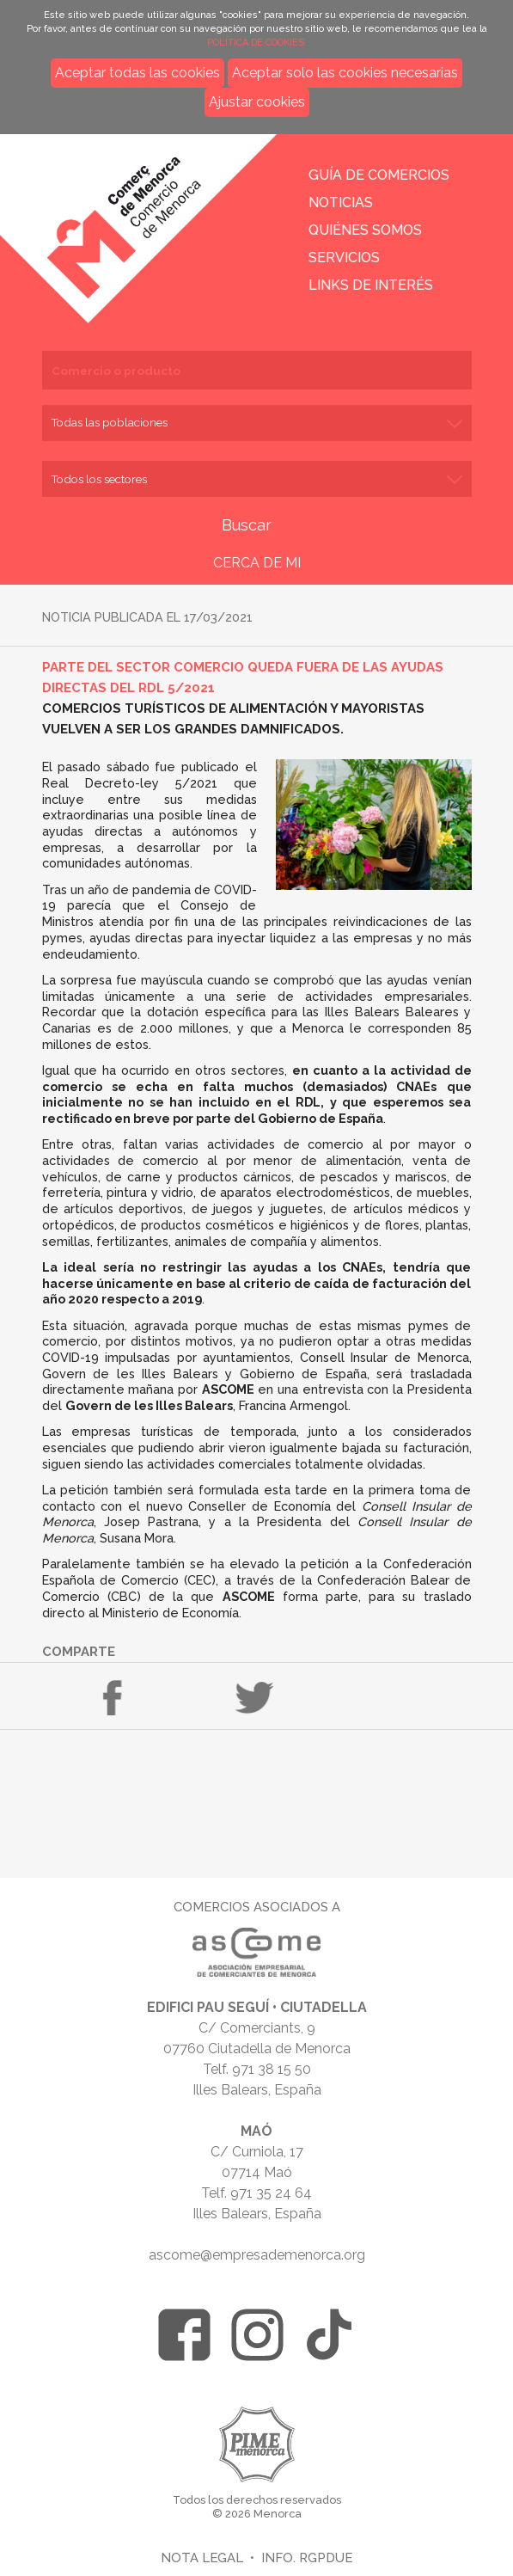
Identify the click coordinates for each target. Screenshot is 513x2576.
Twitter (254, 1697)
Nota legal (202, 2557)
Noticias (340, 202)
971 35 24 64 (271, 2193)
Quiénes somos (365, 230)
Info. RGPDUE (306, 2557)
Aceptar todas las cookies (137, 72)
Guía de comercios (378, 175)
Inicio (138, 216)
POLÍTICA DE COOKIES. (257, 42)
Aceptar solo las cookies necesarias (345, 72)
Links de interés (370, 285)
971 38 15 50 (271, 2069)
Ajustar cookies (257, 102)
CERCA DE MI (257, 563)
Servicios (344, 257)
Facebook (112, 1697)
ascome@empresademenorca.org (257, 2255)
